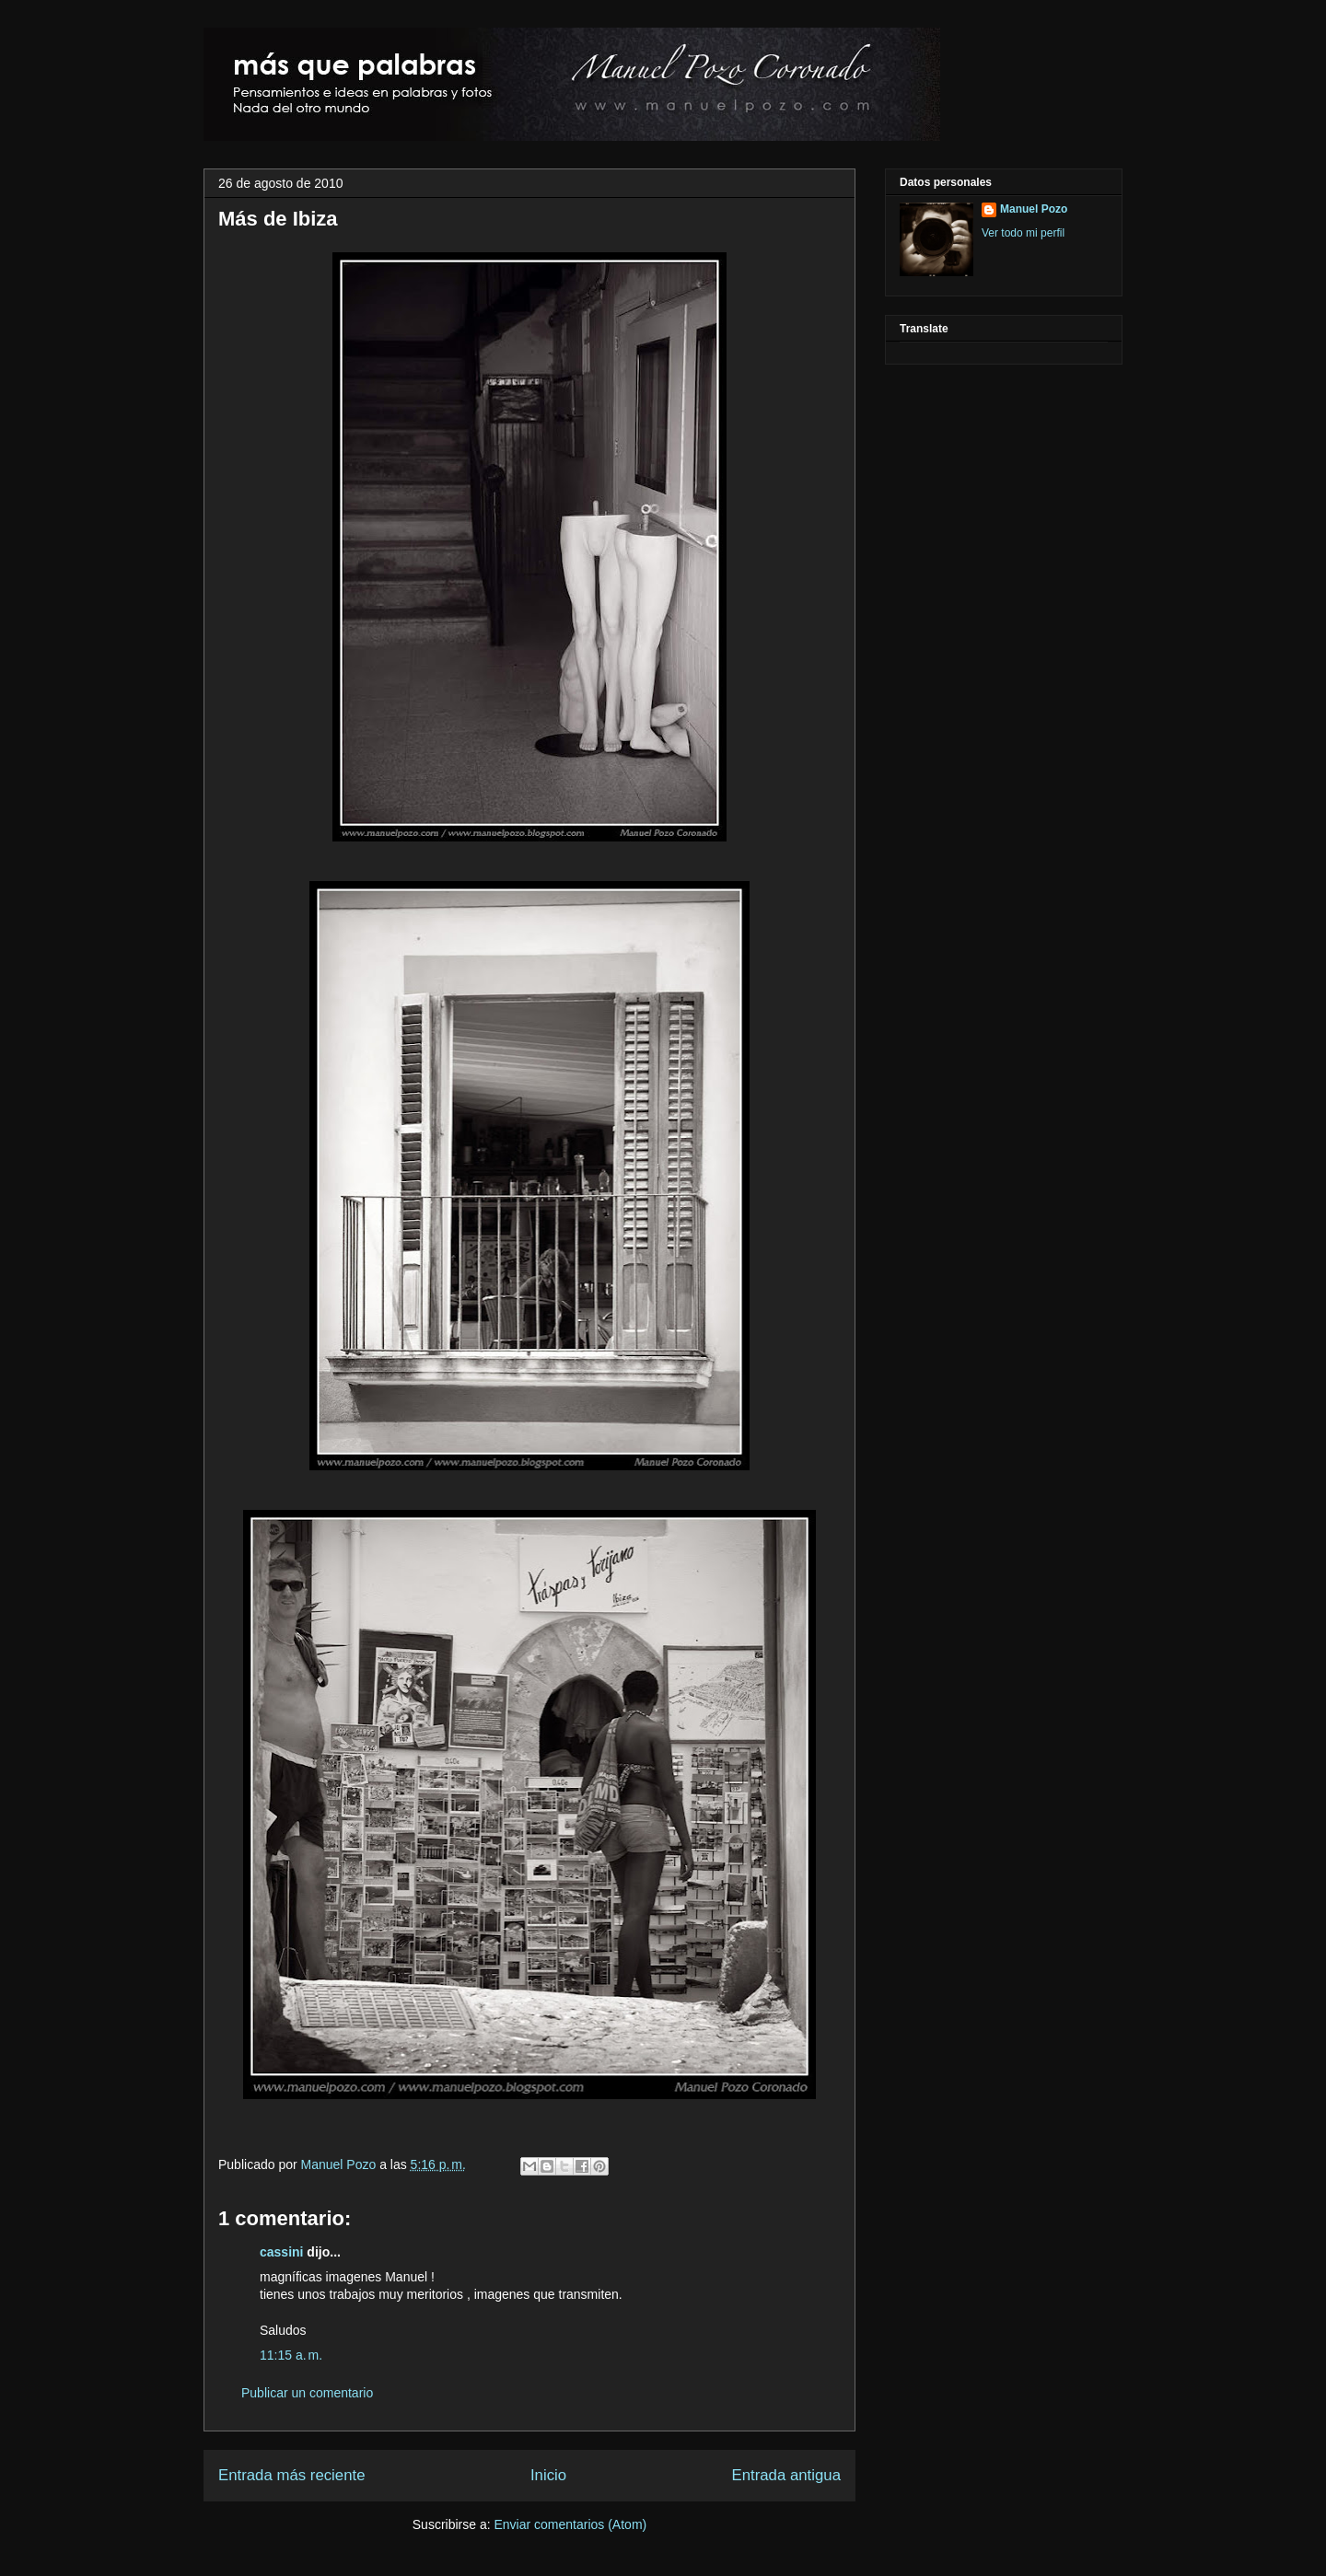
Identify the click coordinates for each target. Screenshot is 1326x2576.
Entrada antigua (787, 2475)
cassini (281, 2252)
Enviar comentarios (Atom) (570, 2524)
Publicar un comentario (307, 2392)
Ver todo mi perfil (1023, 232)
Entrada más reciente (292, 2475)
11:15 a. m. (291, 2355)
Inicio (548, 2475)
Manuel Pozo (340, 2164)
